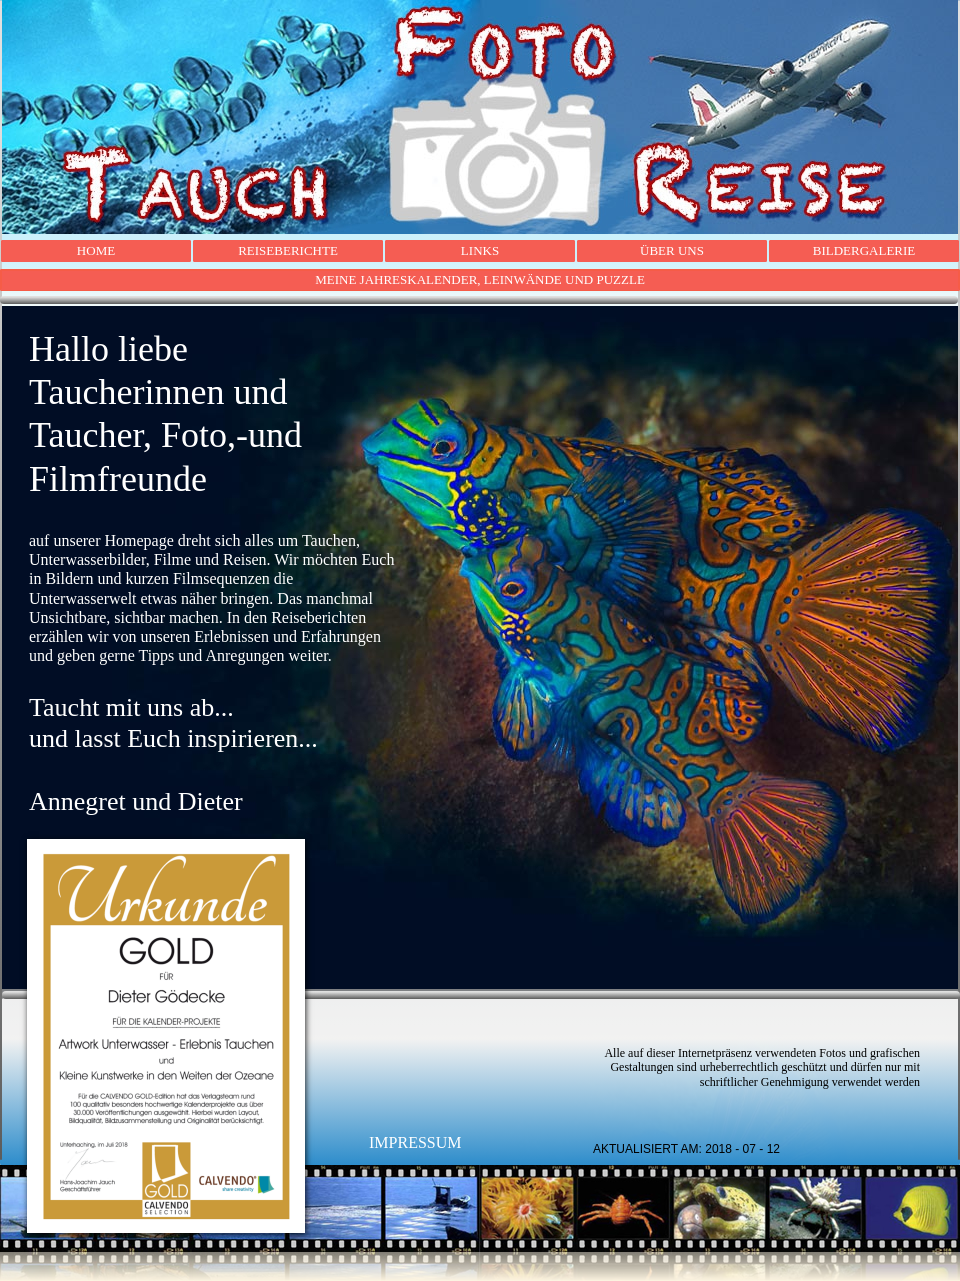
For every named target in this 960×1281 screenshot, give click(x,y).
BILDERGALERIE (864, 250)
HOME (96, 250)
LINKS (480, 250)
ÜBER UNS (672, 250)
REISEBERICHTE (288, 250)
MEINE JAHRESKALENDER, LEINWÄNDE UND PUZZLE (480, 279)
